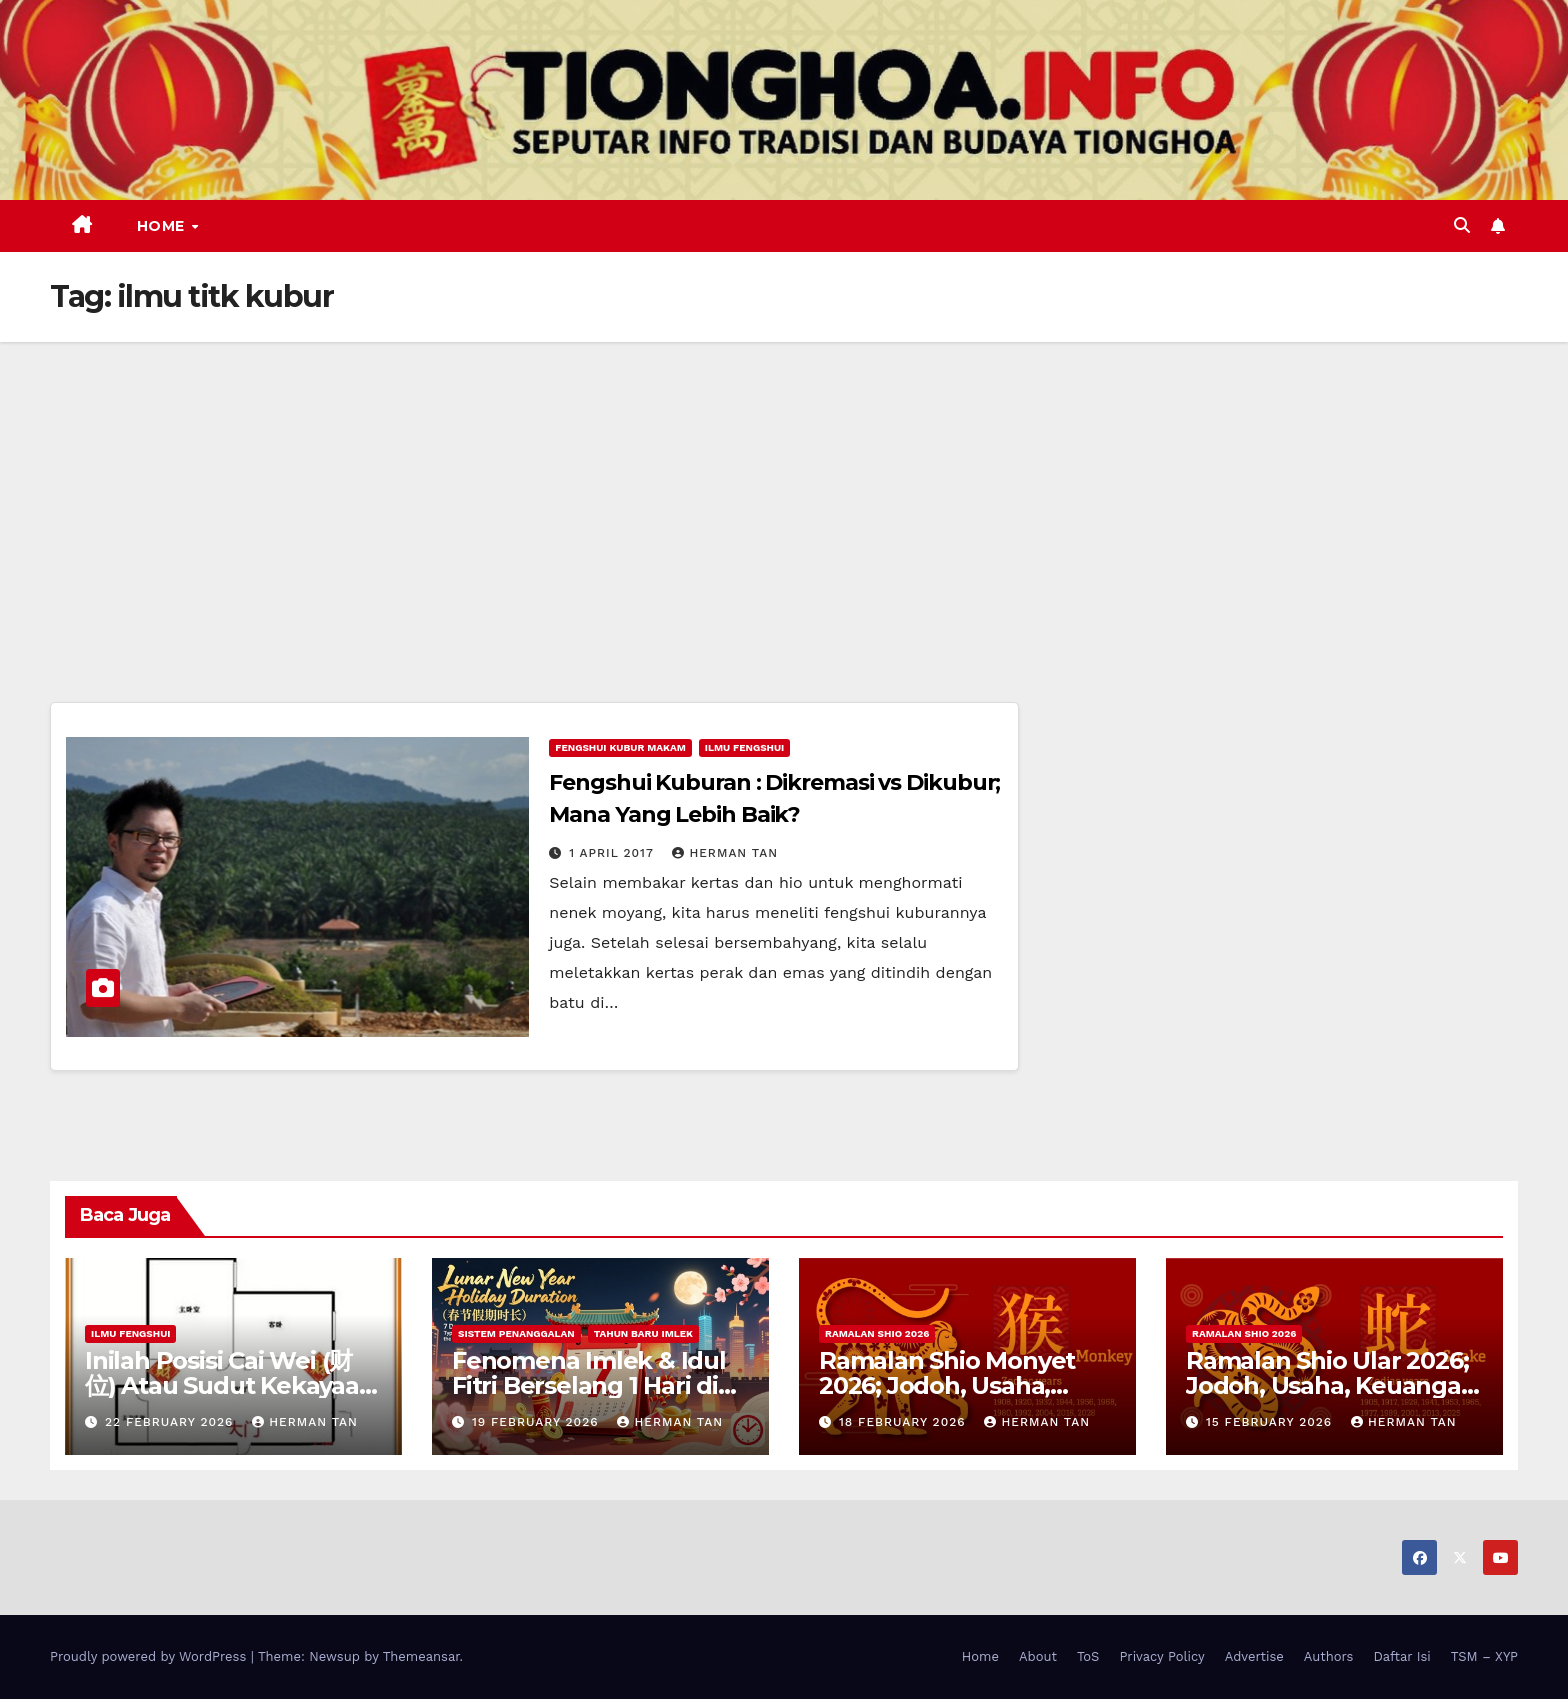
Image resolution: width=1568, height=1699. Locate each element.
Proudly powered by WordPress (150, 1656)
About (1038, 1656)
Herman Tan (725, 853)
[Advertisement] (784, 492)
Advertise (1254, 1656)
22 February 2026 (171, 1422)
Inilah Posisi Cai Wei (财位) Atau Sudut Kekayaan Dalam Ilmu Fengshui (230, 1385)
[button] (1462, 225)
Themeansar (421, 1656)
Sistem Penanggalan (516, 1333)
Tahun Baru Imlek (643, 1333)
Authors (1329, 1656)
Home (163, 226)
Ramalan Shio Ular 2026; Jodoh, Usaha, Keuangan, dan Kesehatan (1334, 1385)
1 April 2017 (613, 853)
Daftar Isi (1401, 1656)
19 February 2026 (538, 1422)
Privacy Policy (1161, 1656)
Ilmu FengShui (744, 747)
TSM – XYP (1484, 1656)
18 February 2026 (905, 1422)
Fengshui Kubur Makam (620, 747)
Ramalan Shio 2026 (877, 1333)
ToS (1088, 1656)
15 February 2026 (1271, 1422)
